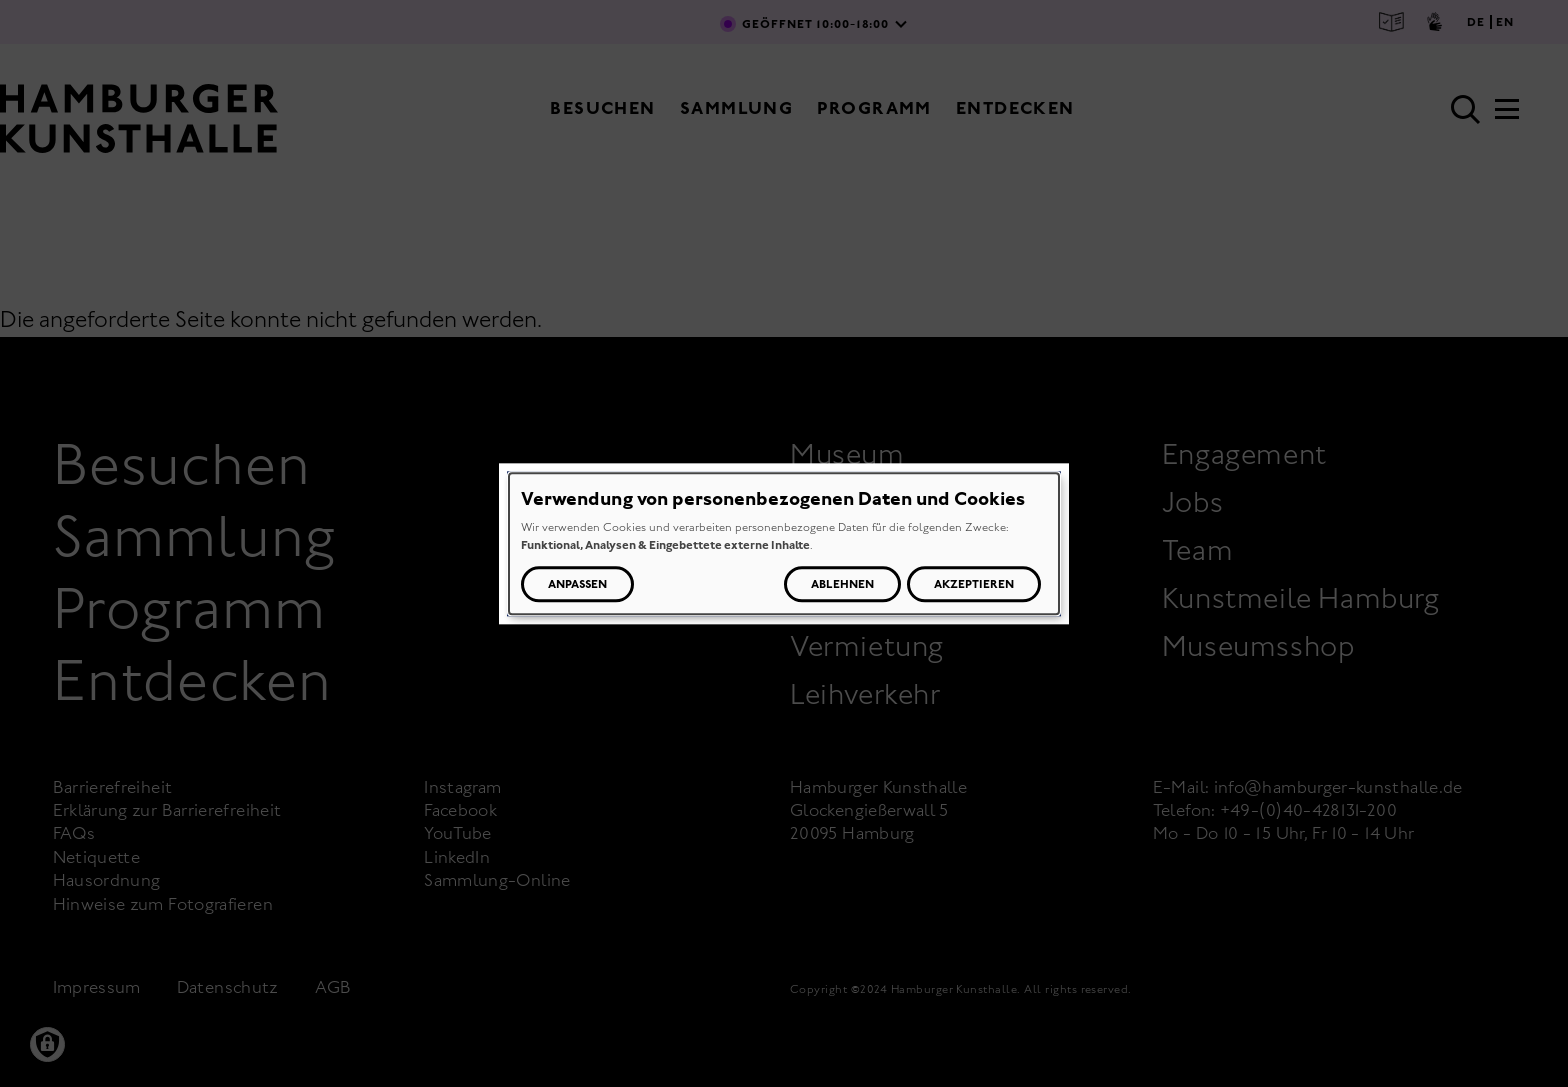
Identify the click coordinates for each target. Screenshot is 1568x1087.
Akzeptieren (974, 584)
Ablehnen (842, 584)
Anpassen (577, 584)
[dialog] (784, 543)
